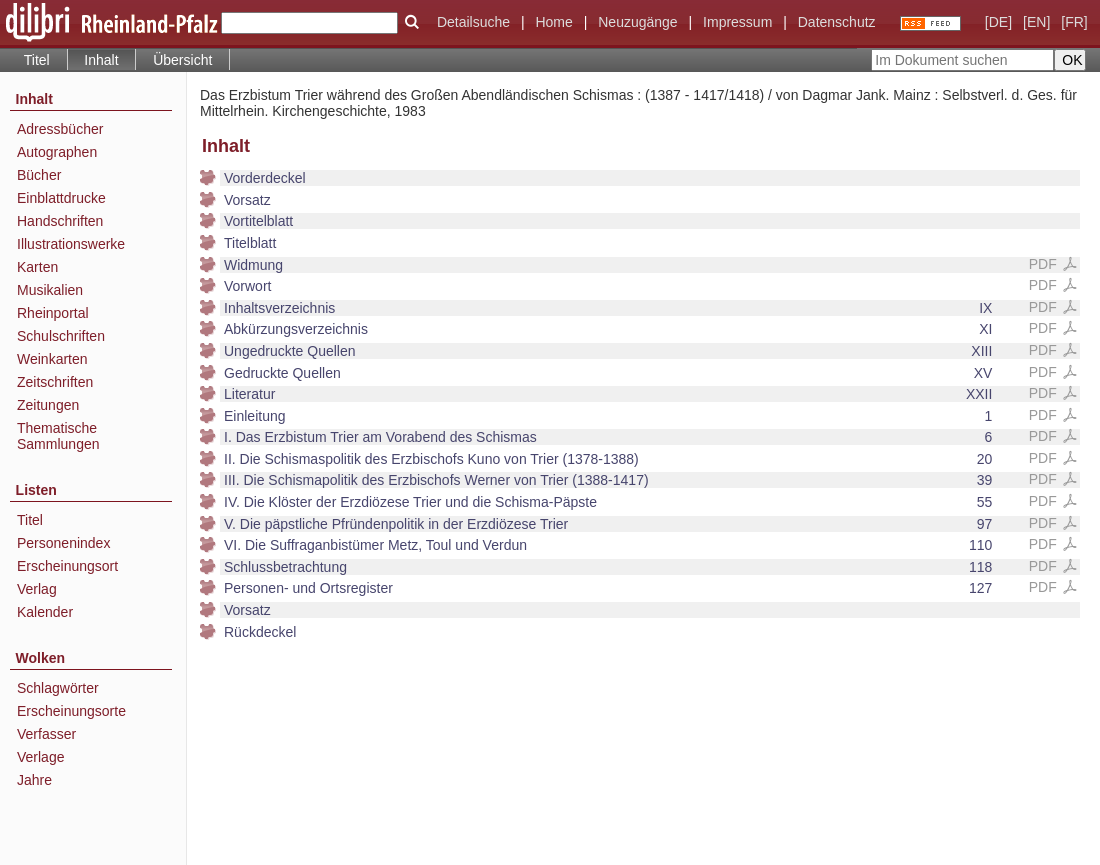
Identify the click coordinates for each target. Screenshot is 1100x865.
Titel (37, 60)
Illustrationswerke (71, 244)
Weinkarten (52, 359)
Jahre (34, 780)
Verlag (37, 589)
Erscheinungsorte (71, 711)
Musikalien (50, 290)
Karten (37, 267)
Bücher (39, 175)
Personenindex (63, 543)
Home (553, 22)
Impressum (737, 22)
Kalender (45, 612)
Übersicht (182, 60)
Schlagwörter (58, 688)
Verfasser (46, 734)
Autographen (57, 152)
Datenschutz (837, 22)
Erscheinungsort (67, 566)
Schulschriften (61, 336)
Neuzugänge (637, 22)
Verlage (40, 757)
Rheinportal (53, 313)
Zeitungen (48, 405)
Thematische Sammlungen (58, 436)
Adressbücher (60, 129)
